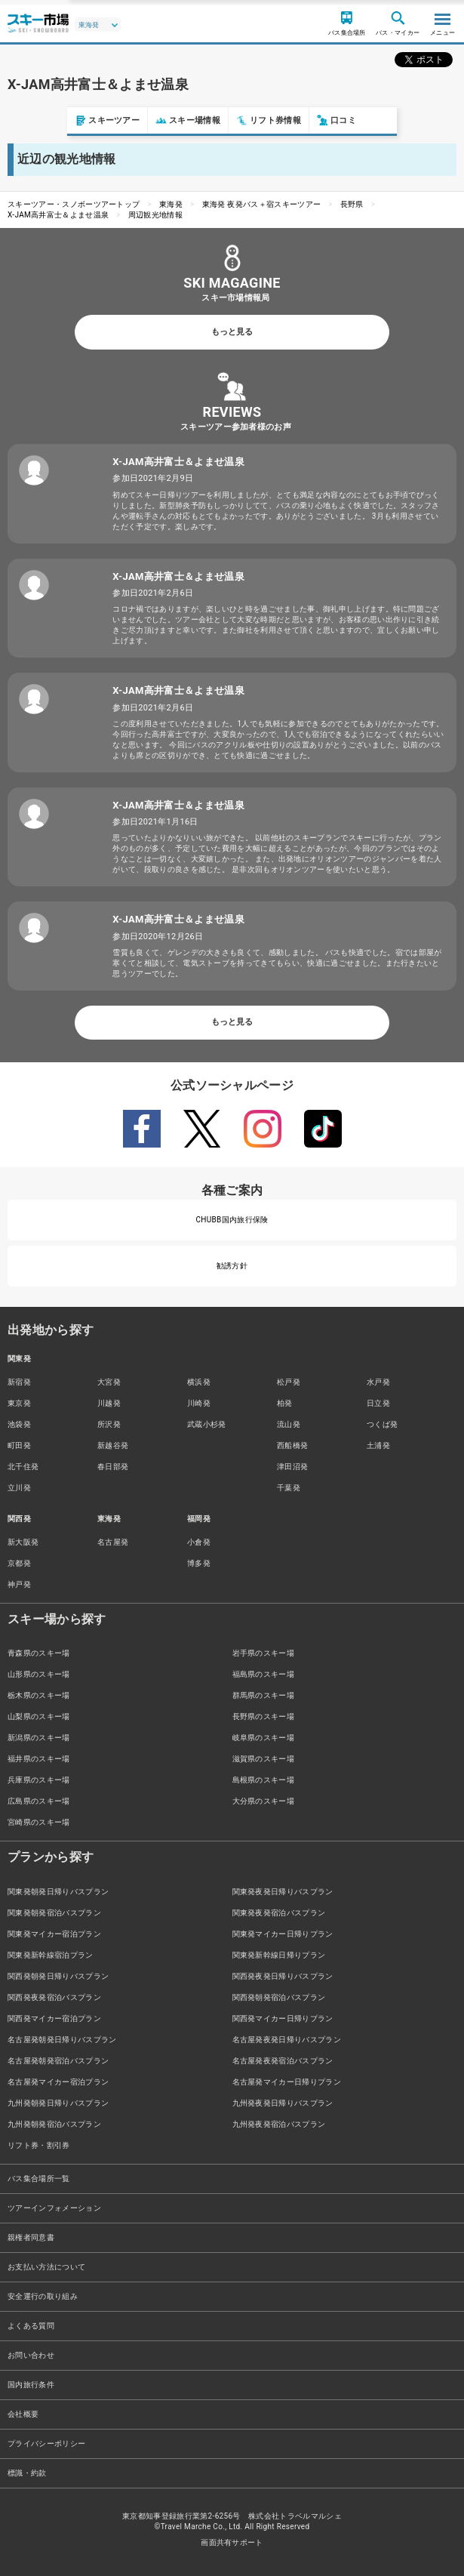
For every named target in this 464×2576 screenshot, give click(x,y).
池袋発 (19, 1424)
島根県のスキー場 (263, 1780)
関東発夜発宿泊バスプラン (279, 1913)
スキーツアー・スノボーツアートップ (74, 204)
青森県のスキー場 (39, 1653)
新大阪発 (23, 1542)
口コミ (269, 120)
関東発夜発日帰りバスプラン (282, 1891)
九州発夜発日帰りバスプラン (282, 2103)
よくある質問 (31, 2326)
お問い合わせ (31, 2355)
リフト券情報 (201, 120)
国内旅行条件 (31, 2384)
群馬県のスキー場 (263, 1695)
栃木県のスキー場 (39, 1695)
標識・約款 (27, 2473)
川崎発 (198, 1403)
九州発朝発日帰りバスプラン (58, 2103)
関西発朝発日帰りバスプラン (58, 1976)
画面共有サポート (232, 2542)
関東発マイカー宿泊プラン (54, 1934)
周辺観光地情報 (155, 215)
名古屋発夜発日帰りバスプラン (286, 2039)
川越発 (109, 1403)
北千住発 (23, 1466)
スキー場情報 (120, 120)
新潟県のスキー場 (39, 1737)
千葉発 (288, 1488)
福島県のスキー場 (263, 1674)
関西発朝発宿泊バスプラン (279, 1997)
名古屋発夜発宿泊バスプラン (282, 2061)
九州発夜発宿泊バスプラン (279, 2124)
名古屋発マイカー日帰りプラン (286, 2082)
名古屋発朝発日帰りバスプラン (62, 2039)
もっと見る (232, 332)
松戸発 (288, 1382)
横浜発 (198, 1382)
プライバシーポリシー (46, 2443)
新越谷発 (112, 1445)
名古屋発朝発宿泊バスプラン (58, 2061)
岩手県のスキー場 (263, 1653)
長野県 (352, 204)
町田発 (19, 1445)
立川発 (19, 1488)
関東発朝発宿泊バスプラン (54, 1913)
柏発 (285, 1403)
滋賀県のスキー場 (263, 1759)
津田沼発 (292, 1466)
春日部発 (112, 1466)
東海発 (171, 204)
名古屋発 (112, 1542)
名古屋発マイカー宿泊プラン (58, 2082)
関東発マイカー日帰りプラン (282, 1934)
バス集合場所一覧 (39, 2178)
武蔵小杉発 (206, 1424)
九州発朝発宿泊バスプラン (54, 2124)
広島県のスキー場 (39, 1801)
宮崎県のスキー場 (39, 1822)
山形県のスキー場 (39, 1674)
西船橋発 (292, 1445)
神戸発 (19, 1584)
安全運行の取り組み (43, 2296)
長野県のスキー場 (263, 1716)
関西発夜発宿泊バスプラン (54, 1997)
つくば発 (382, 1424)
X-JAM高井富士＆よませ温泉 (58, 215)
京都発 (19, 1563)
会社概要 (23, 2414)
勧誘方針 (232, 1266)
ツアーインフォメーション (54, 2208)
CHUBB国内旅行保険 (231, 1220)
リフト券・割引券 (39, 2145)
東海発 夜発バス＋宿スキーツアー (261, 204)
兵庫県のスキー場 (39, 1780)
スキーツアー (40, 120)
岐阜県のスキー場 (263, 1737)
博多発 (198, 1563)
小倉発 (198, 1542)
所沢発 (109, 1424)
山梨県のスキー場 (39, 1716)
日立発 (378, 1403)
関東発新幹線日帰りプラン (279, 1955)
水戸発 (378, 1382)
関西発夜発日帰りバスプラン (282, 1976)
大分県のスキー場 (263, 1801)
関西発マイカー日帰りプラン (282, 2018)
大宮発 (109, 1382)
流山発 (288, 1424)
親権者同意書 (31, 2237)
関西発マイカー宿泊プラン (54, 2018)
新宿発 (19, 1382)
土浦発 (378, 1445)
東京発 (19, 1403)
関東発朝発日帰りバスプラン (58, 1891)
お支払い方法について (46, 2267)
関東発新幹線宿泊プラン (51, 1955)
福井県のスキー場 (39, 1759)
